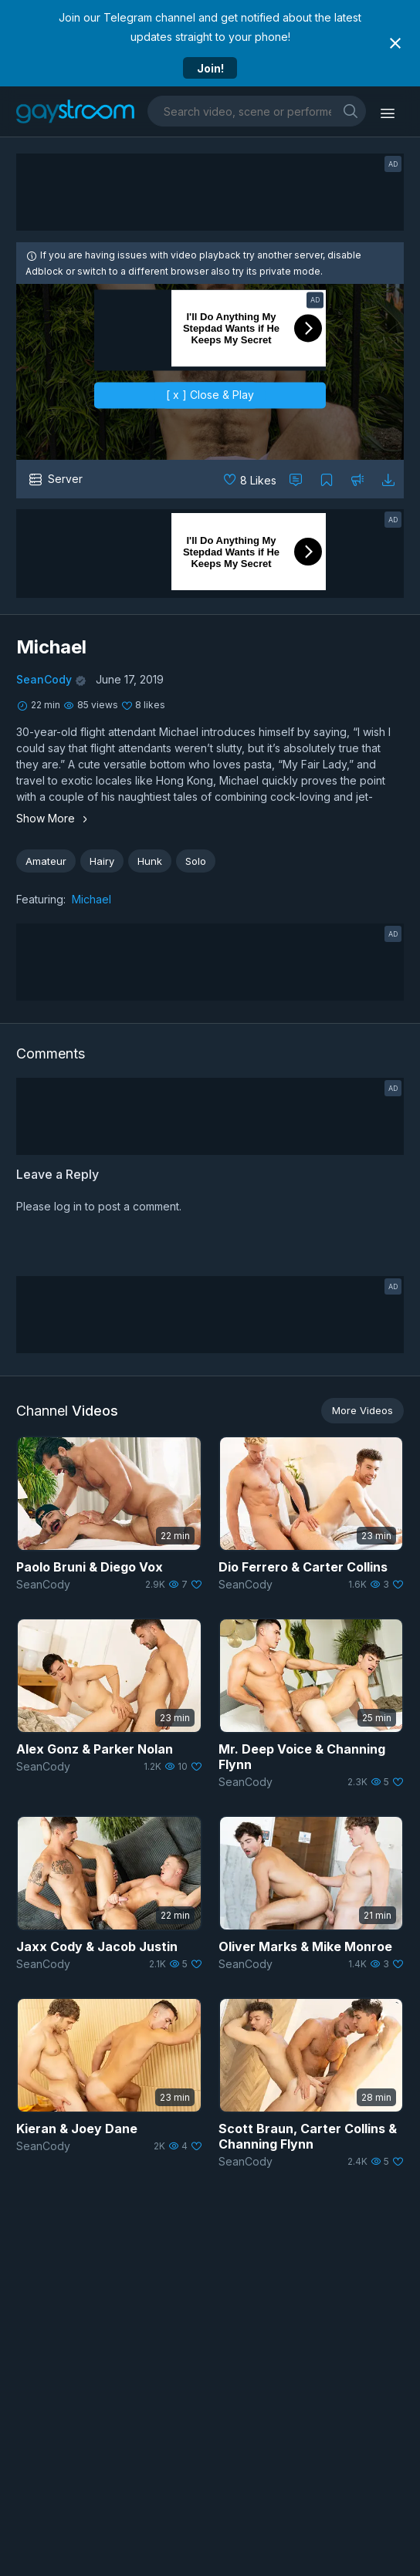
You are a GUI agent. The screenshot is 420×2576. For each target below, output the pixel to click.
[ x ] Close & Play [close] (210, 395)
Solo (195, 861)
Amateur (45, 861)
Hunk (149, 861)
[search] (350, 111)
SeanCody (44, 679)
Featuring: (41, 899)
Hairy (102, 861)
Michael (91, 899)
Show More (54, 818)
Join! (210, 68)
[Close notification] (395, 43)
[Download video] (388, 479)
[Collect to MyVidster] (326, 479)
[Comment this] (295, 479)
